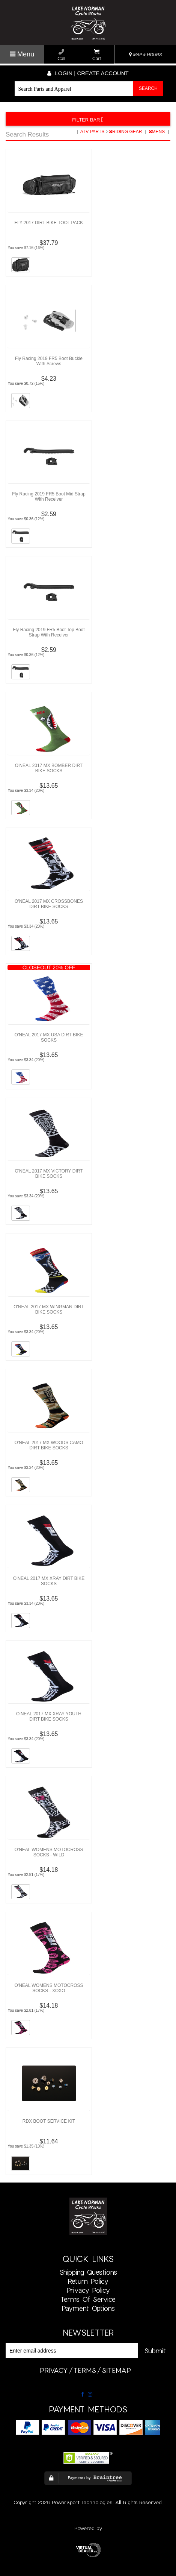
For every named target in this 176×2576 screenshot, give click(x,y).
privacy (54, 2370)
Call (61, 55)
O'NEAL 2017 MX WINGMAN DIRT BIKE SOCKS (49, 1309)
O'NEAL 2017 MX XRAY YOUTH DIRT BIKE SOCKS (48, 1716)
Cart (96, 55)
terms (85, 2370)
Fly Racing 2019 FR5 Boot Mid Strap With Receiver (48, 496)
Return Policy (88, 2281)
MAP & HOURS (145, 54)
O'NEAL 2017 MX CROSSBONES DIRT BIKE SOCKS (49, 904)
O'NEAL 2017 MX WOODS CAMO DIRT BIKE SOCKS (48, 1445)
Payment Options (88, 2308)
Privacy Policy (88, 2290)
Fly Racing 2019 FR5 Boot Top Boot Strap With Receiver (48, 632)
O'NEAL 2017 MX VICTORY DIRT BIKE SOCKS (49, 1173)
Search (148, 88)
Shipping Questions (88, 2272)
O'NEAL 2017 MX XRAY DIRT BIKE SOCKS (48, 1581)
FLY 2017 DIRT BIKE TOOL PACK (49, 222)
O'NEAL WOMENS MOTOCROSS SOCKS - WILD (49, 1852)
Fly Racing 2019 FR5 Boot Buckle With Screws (49, 361)
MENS (157, 131)
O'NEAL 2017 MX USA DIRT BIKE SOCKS (49, 1037)
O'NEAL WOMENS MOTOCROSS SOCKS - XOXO (49, 1988)
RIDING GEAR (126, 131)
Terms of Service (88, 2299)
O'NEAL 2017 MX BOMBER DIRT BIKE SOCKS (49, 768)
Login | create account (87, 73)
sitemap (116, 2370)
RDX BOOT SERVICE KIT (49, 2121)
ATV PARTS (93, 131)
